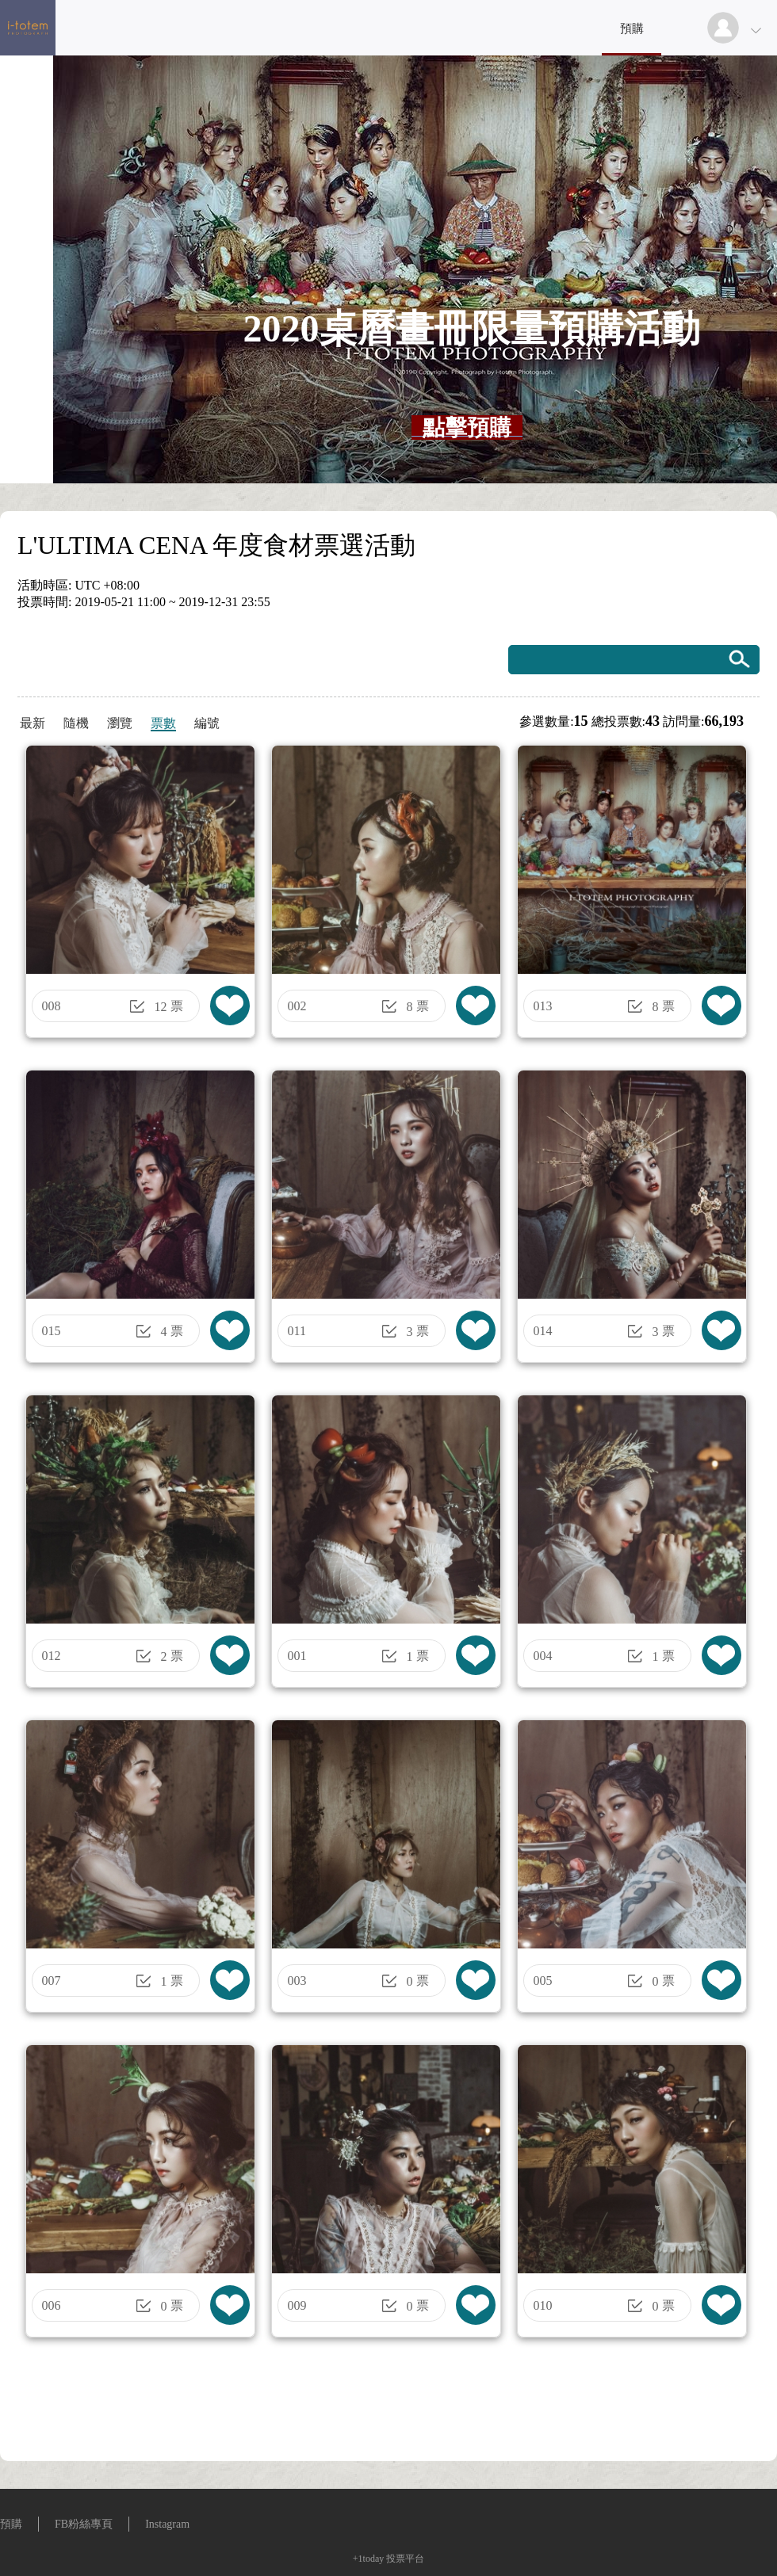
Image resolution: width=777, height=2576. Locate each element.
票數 (163, 723)
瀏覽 (119, 723)
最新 (32, 723)
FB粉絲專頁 (84, 2524)
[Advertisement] (388, 2405)
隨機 (76, 723)
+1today (368, 2558)
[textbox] (467, 428)
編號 (207, 723)
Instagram (167, 2524)
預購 (632, 28)
